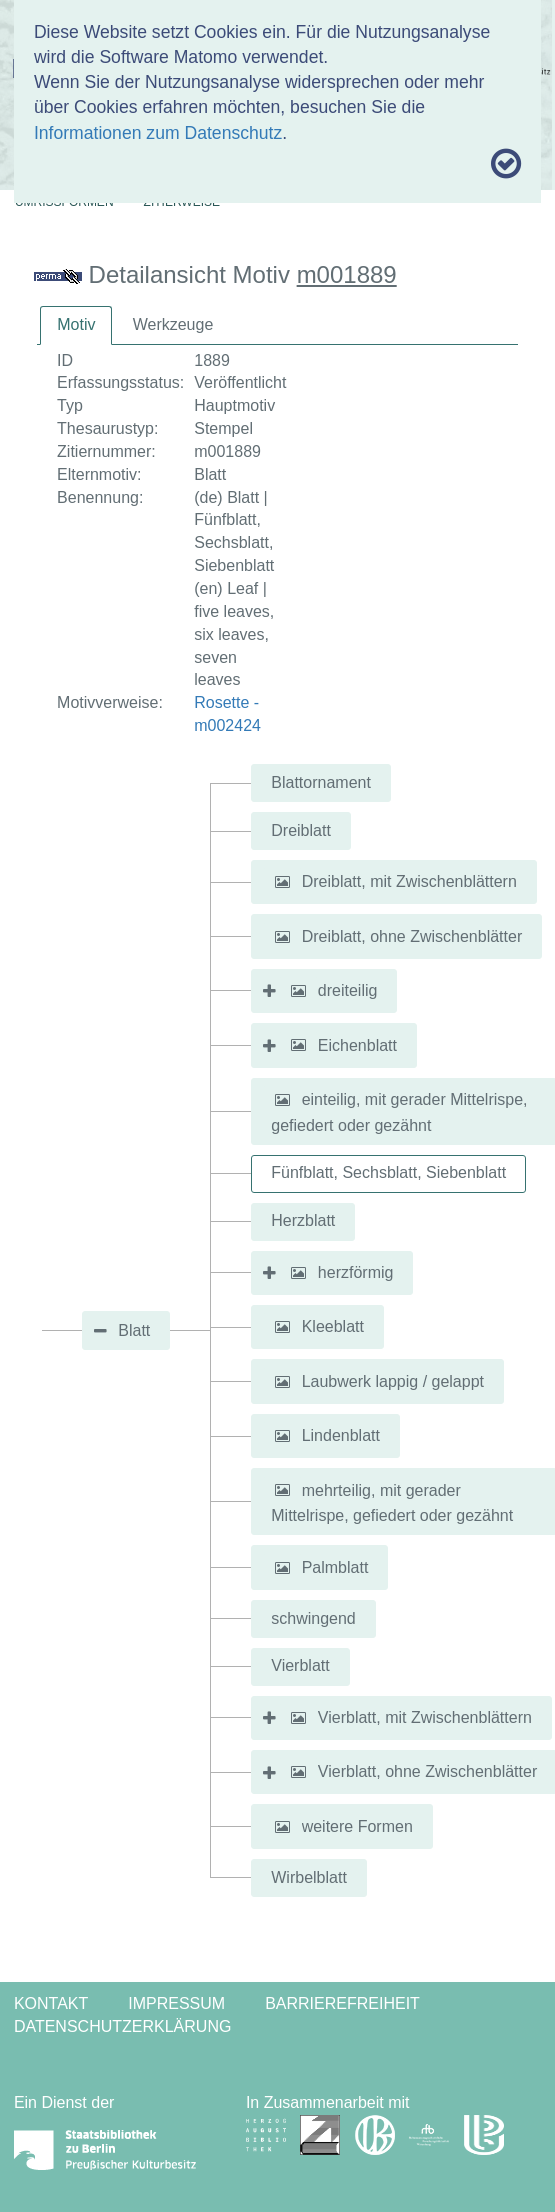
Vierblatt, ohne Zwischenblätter (427, 1771)
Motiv (76, 324)
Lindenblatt (341, 1435)
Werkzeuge (173, 324)
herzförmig (356, 1272)
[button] (282, 882)
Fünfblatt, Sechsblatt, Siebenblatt (388, 1172)
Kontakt (51, 2003)
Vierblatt (300, 1665)
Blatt (134, 1330)
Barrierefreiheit (342, 2003)
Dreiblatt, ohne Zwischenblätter (412, 936)
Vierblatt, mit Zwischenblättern (425, 1717)
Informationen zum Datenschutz (158, 133)
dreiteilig (348, 990)
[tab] (76, 325)
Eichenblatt (357, 1044)
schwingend (313, 1618)
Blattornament (321, 782)
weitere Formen (357, 1826)
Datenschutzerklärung (123, 2026)
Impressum (176, 2003)
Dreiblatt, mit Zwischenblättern (409, 881)
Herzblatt (303, 1220)
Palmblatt (335, 1567)
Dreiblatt (301, 830)
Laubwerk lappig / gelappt (393, 1381)
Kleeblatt (333, 1326)
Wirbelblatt (309, 1877)
